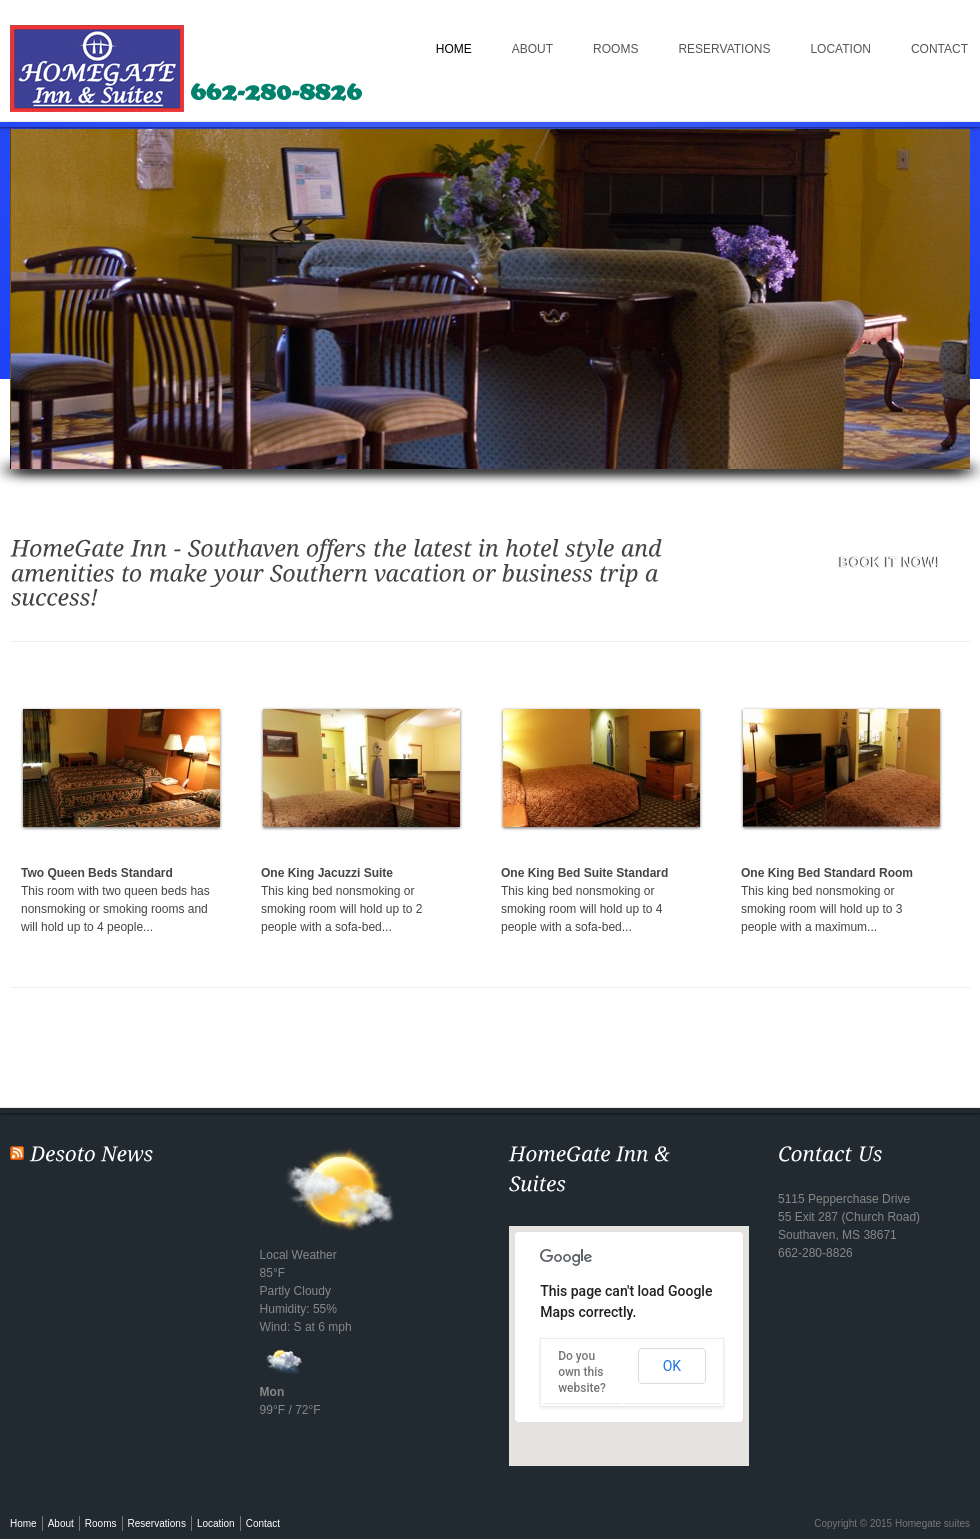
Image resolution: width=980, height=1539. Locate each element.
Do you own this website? (582, 1372)
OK (672, 1366)
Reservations (724, 49)
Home (454, 49)
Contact (263, 1523)
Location (840, 49)
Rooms (615, 49)
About (532, 49)
